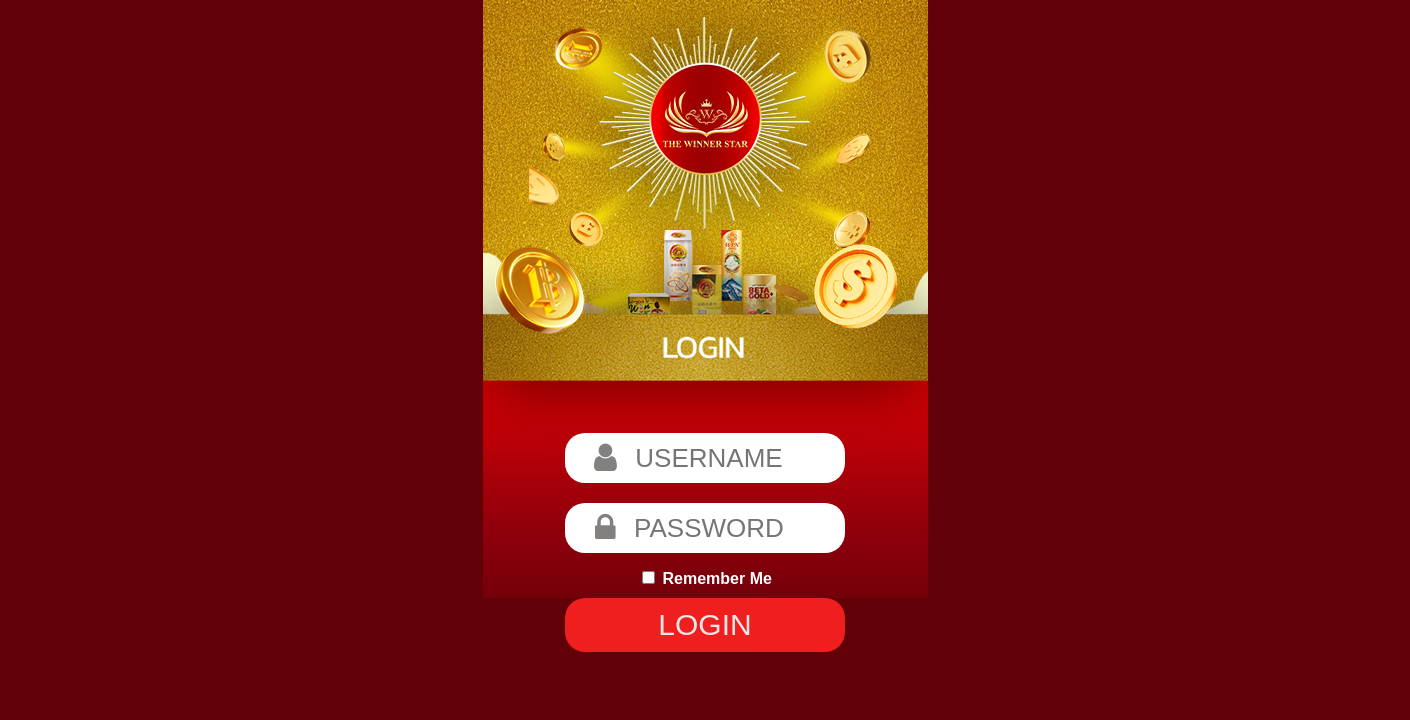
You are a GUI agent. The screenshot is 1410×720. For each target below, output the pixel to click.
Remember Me (707, 578)
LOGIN (704, 624)
